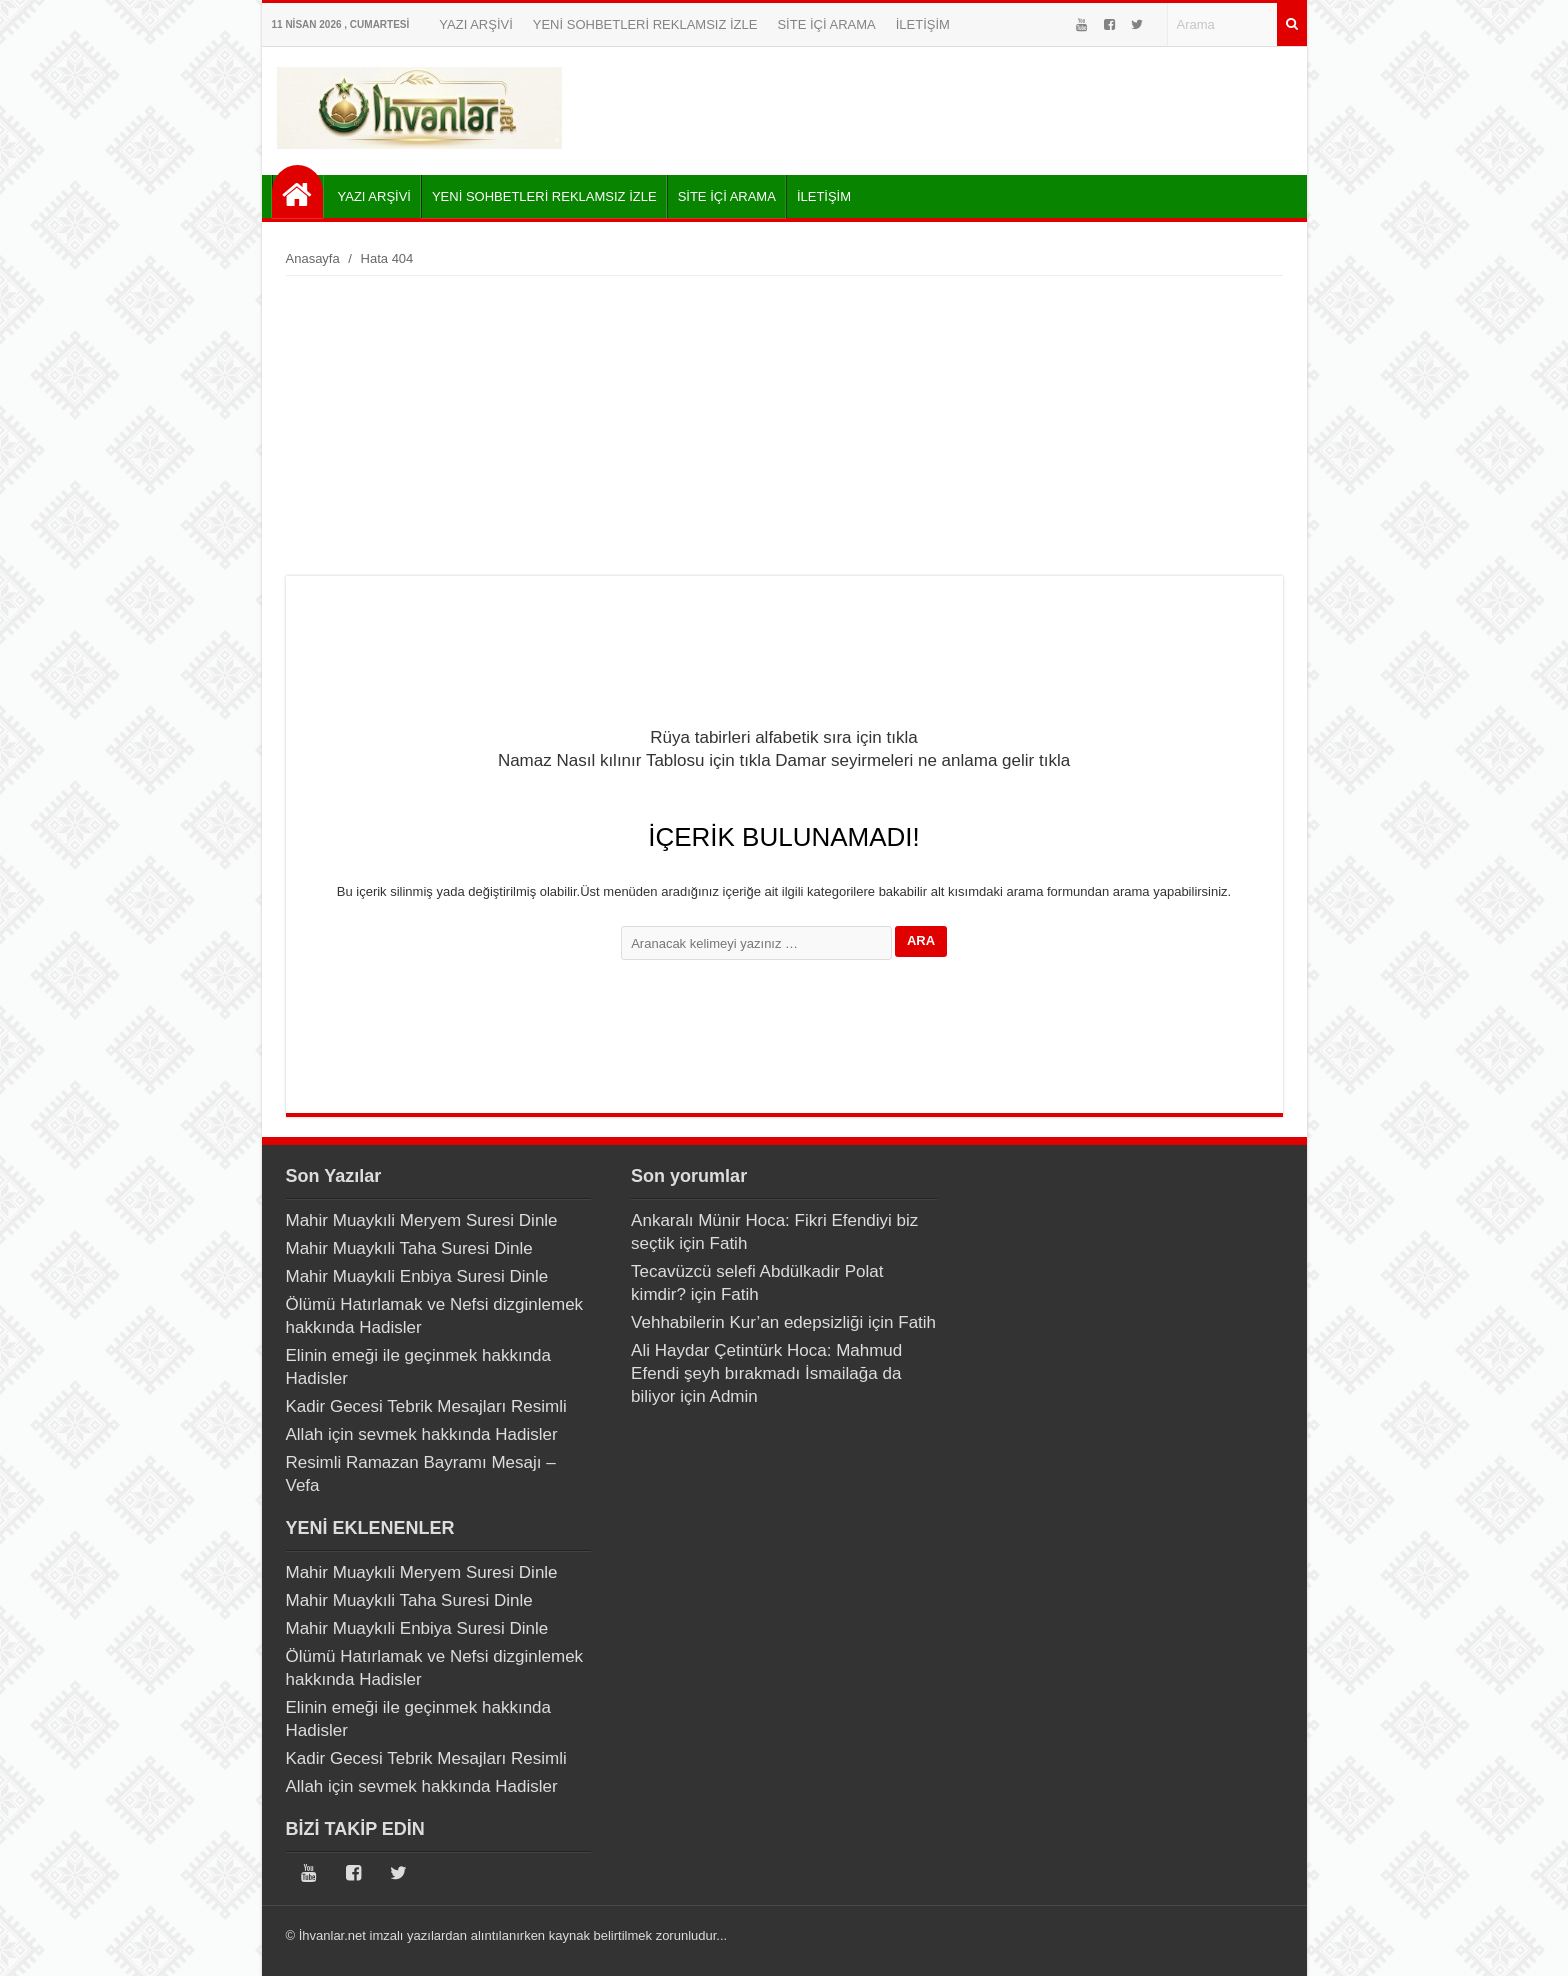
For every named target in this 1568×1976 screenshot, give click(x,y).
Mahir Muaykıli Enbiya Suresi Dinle (417, 1276)
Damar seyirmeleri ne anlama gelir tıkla (922, 760)
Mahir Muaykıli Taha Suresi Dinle (409, 1248)
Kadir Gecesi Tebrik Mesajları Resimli (426, 1406)
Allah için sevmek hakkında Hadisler (422, 1434)
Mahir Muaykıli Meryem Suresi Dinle (422, 1220)
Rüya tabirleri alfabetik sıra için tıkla (783, 737)
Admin (734, 1396)
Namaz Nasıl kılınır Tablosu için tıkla (634, 760)
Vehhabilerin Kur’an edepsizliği (747, 1322)
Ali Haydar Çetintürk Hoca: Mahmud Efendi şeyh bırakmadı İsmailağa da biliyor (766, 1373)
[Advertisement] (784, 426)
